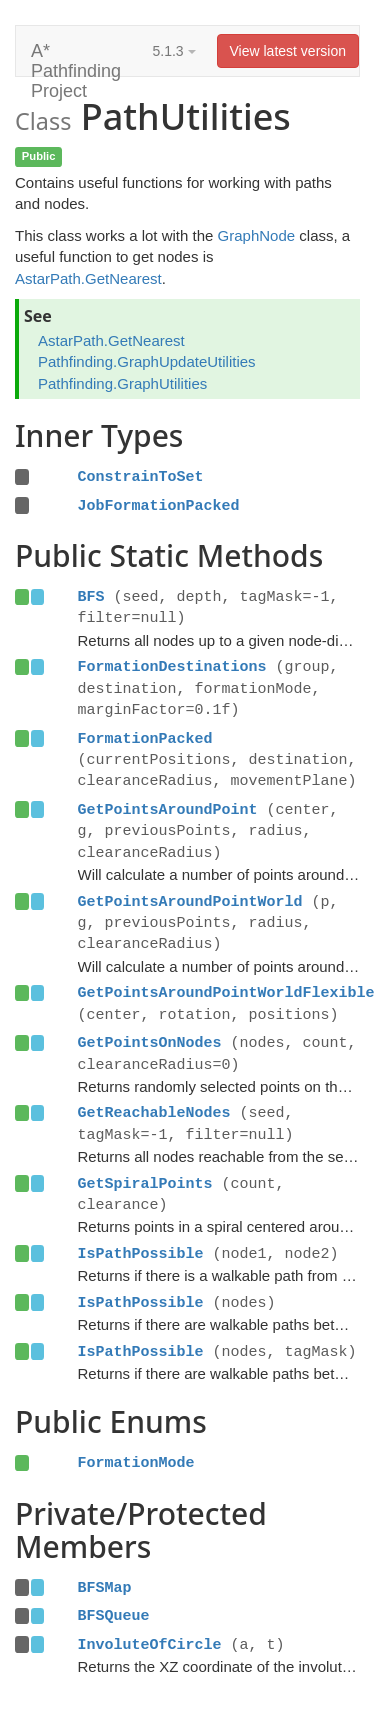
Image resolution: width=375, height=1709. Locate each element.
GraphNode (257, 235)
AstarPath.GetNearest (88, 278)
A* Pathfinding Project (76, 58)
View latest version (288, 51)
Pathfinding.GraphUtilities (122, 383)
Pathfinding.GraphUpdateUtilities (147, 361)
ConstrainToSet (141, 477)
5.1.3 (174, 51)
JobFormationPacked (159, 506)
